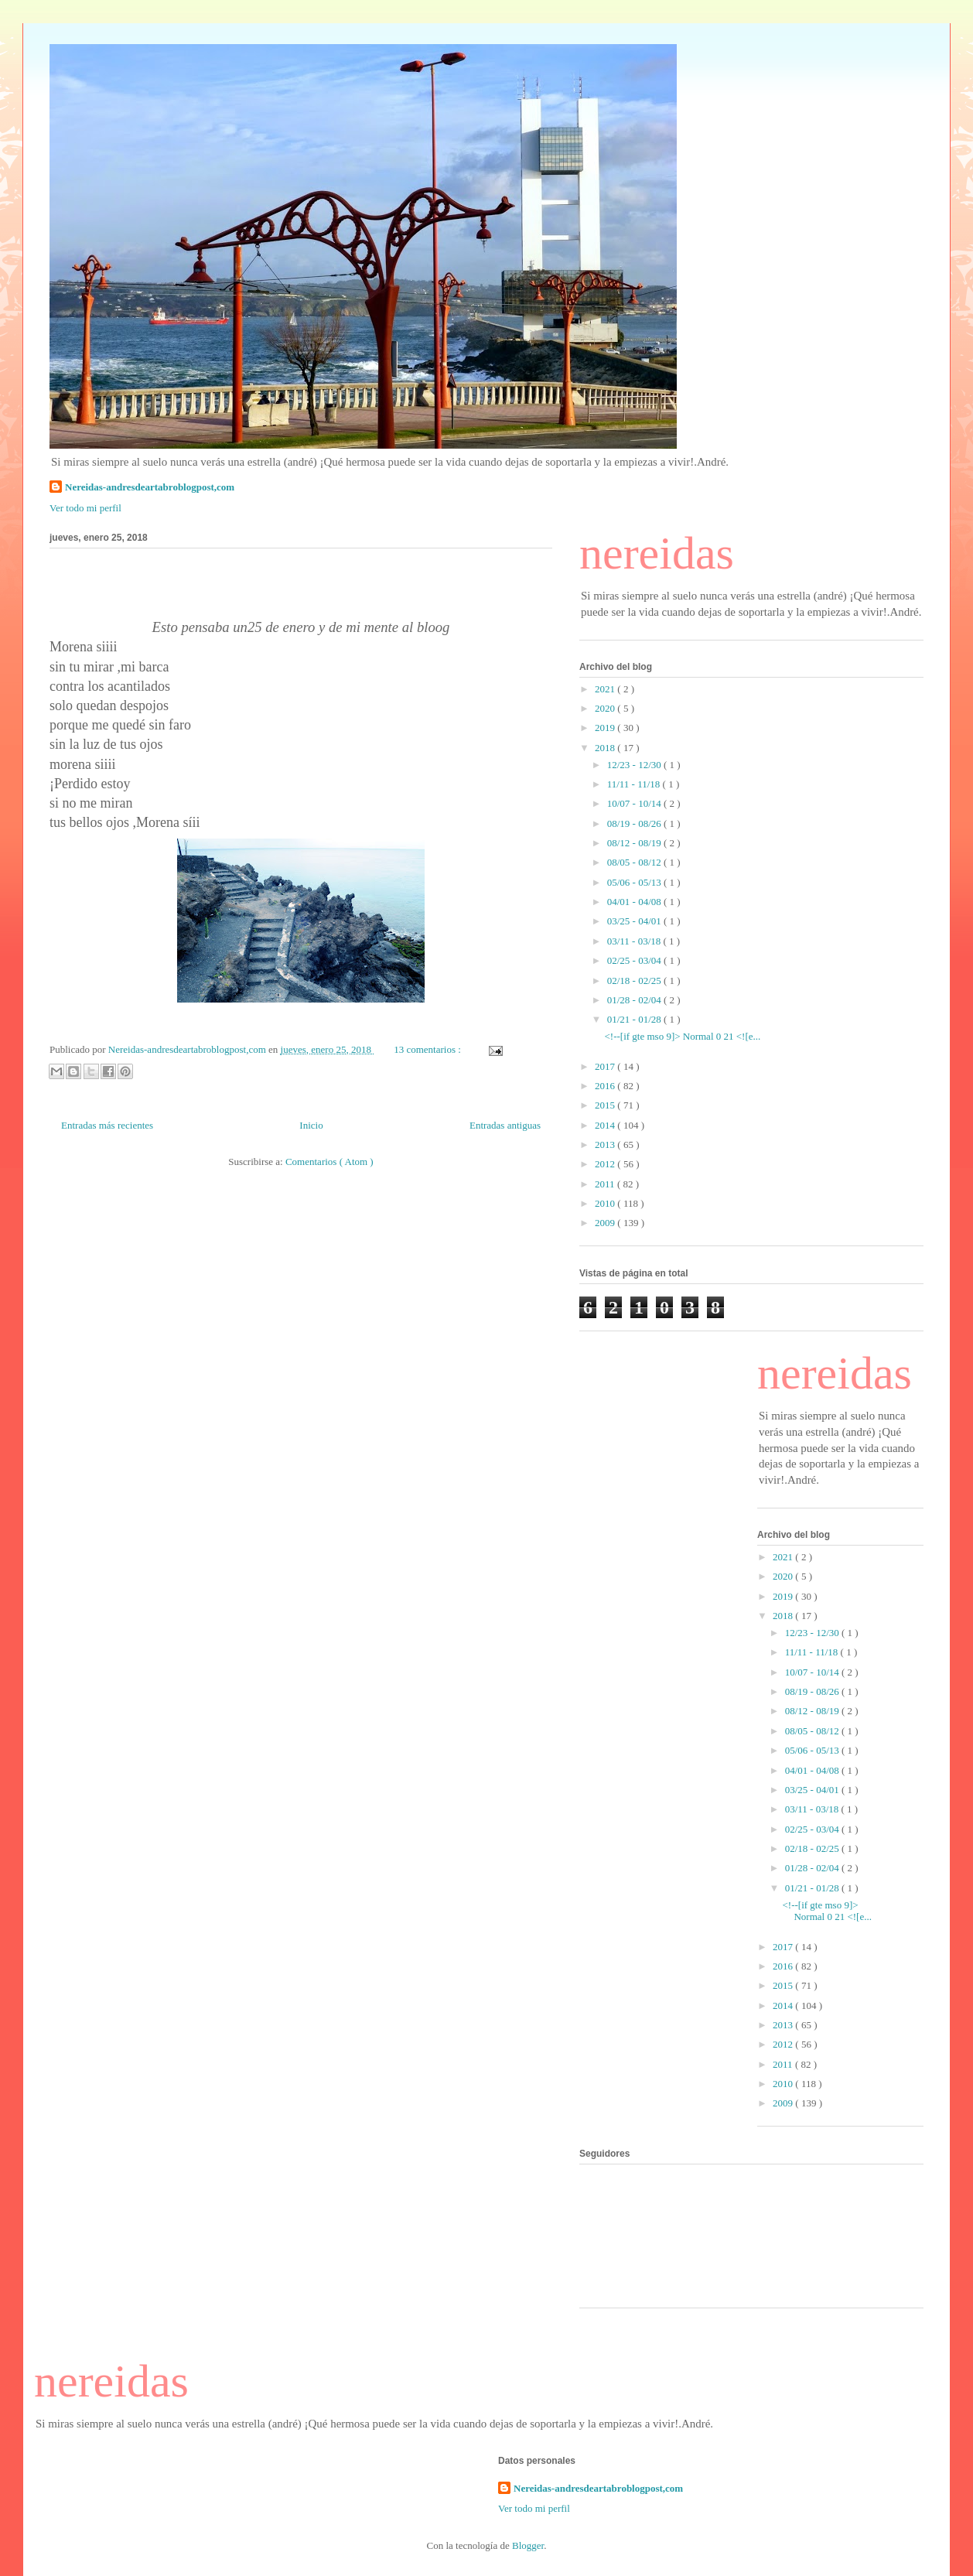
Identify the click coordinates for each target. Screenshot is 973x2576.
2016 (606, 1086)
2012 (606, 1164)
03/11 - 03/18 (635, 941)
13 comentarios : (428, 1049)
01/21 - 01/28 (635, 1019)
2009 (606, 1222)
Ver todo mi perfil (85, 508)
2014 (606, 1125)
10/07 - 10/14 (635, 803)
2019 (606, 727)
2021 (606, 689)
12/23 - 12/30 (635, 764)
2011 (606, 1184)
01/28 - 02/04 (635, 1000)
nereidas (656, 553)
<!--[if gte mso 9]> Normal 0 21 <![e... (682, 1036)
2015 (606, 1105)
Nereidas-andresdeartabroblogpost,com (149, 487)
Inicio (311, 1125)
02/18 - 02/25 (635, 980)
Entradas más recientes (107, 1125)
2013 (606, 1144)
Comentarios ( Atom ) (329, 1161)
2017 (606, 1066)
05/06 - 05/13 (635, 882)
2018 (606, 747)
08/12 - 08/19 (635, 843)
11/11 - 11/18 (635, 784)
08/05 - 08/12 (635, 862)
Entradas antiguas (505, 1125)
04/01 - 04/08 (635, 901)
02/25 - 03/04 (635, 960)
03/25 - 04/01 (635, 921)
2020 (606, 708)
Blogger (528, 2545)
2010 (606, 1203)
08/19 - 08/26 (635, 823)
